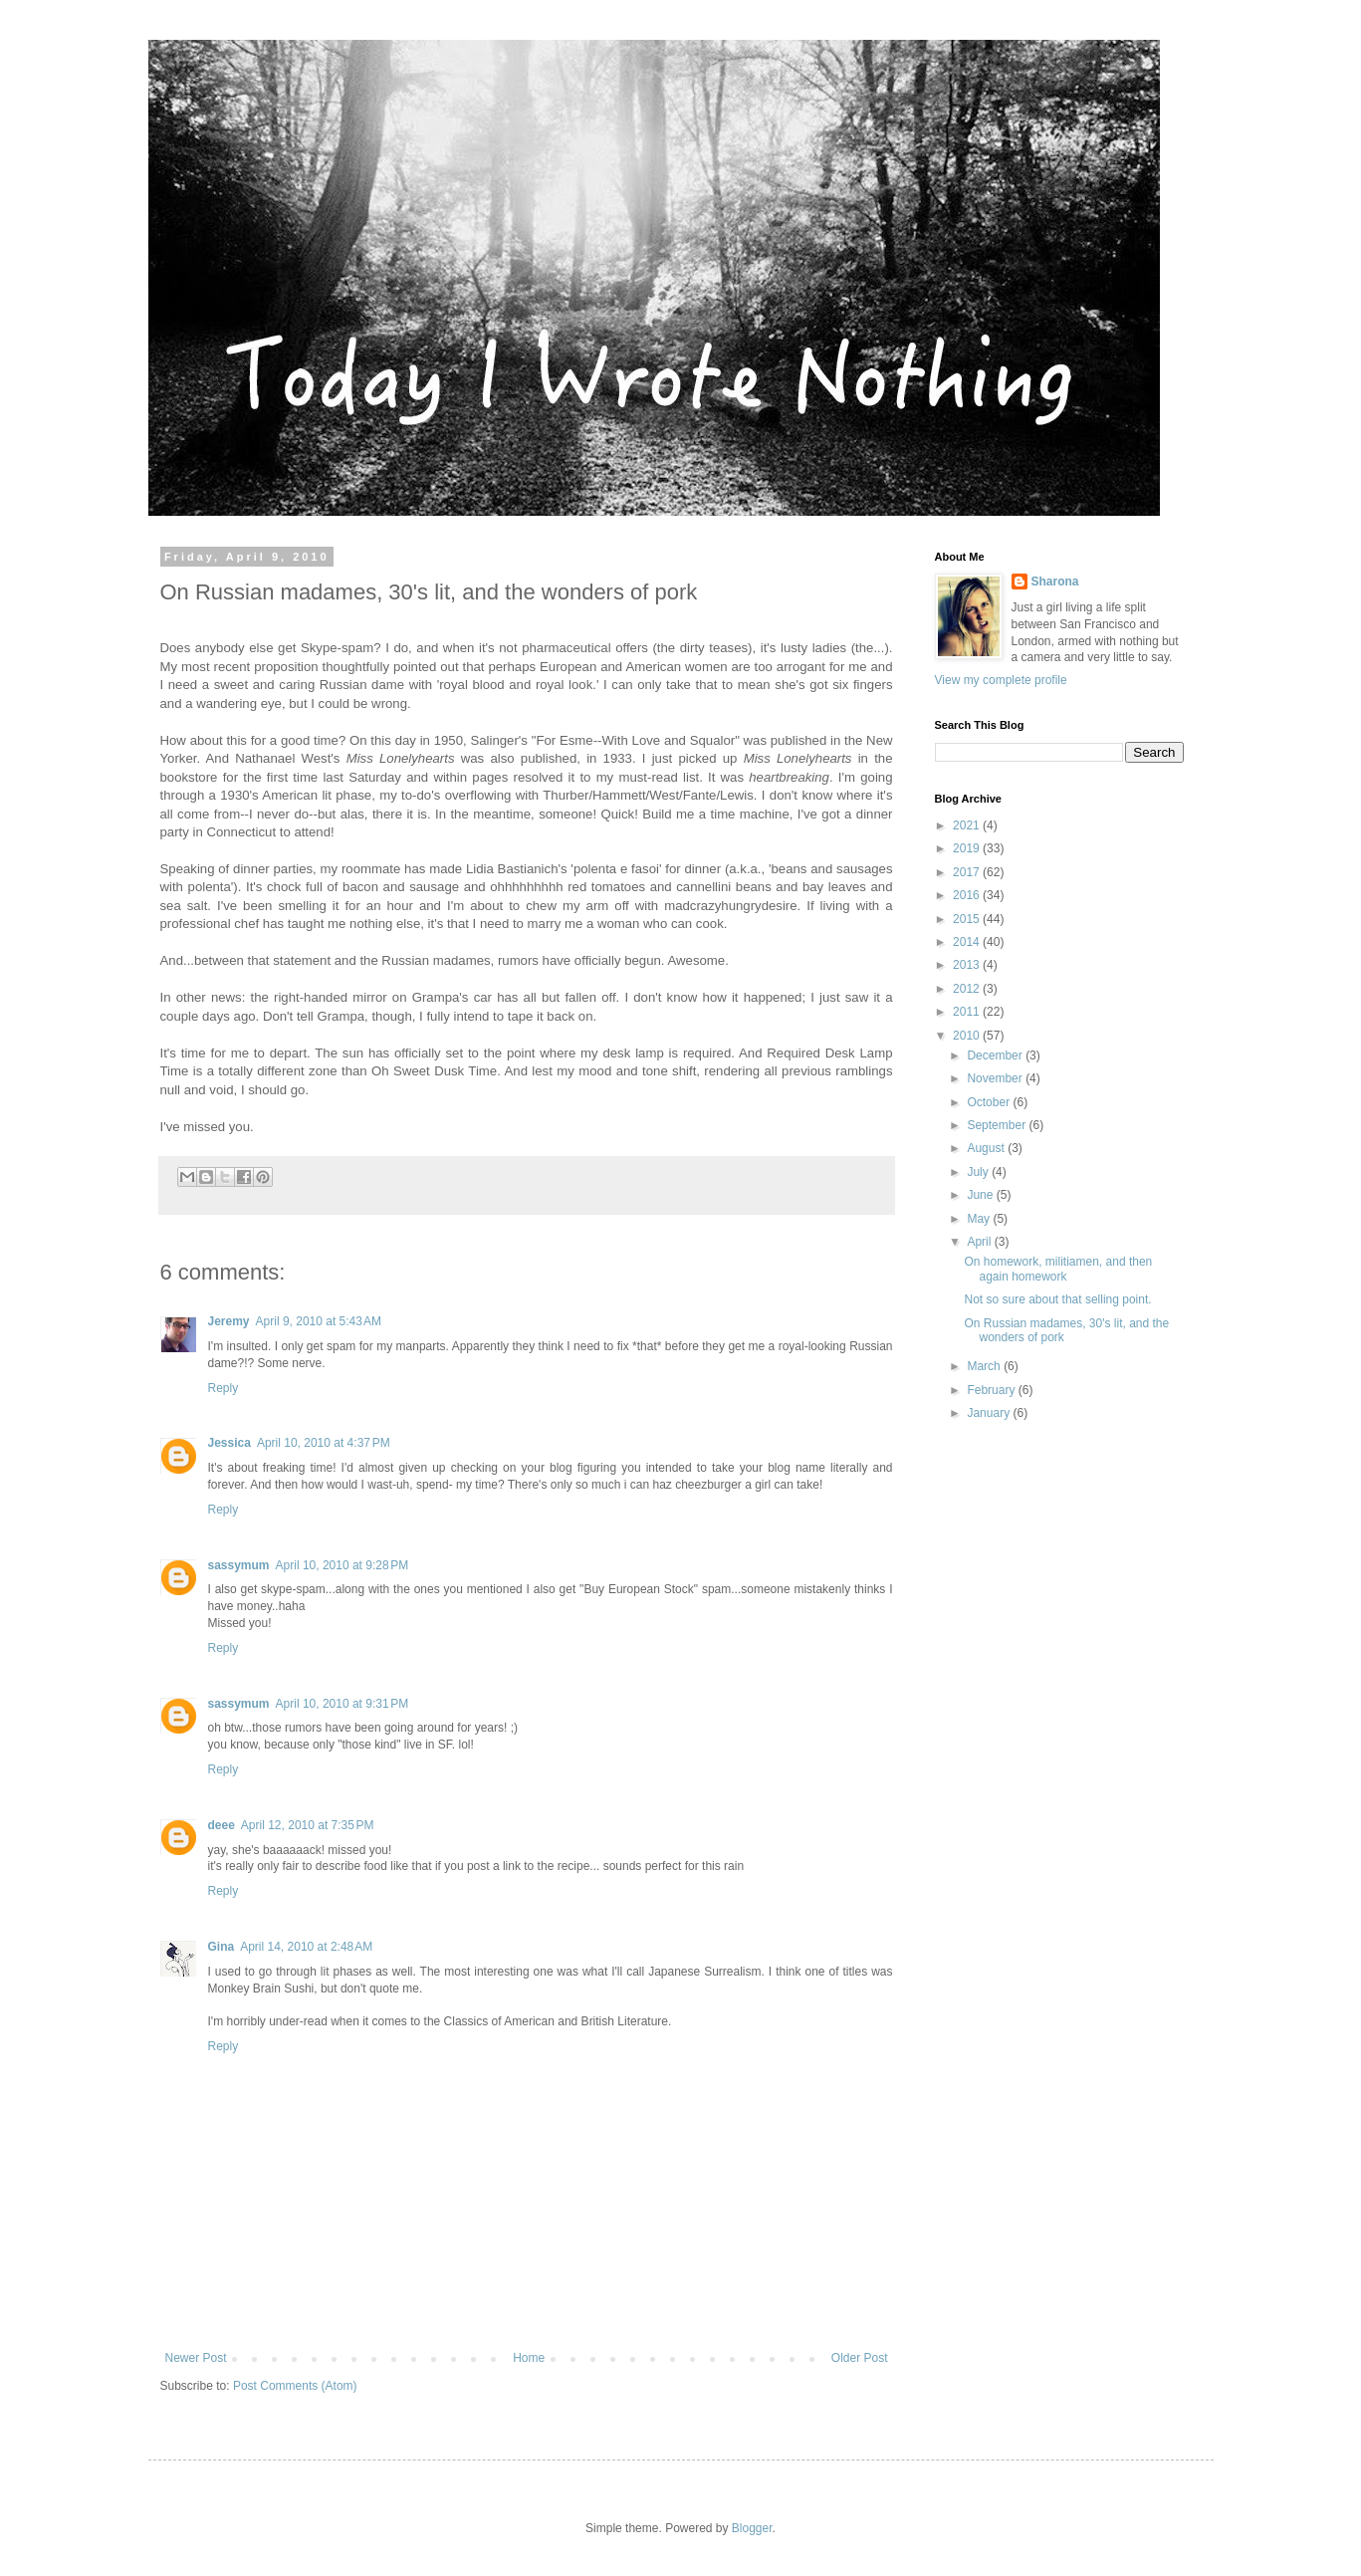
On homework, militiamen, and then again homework (1058, 1269)
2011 (968, 1012)
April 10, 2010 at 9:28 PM (342, 1565)
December (996, 1055)
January (990, 1413)
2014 (968, 942)
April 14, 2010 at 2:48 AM (306, 1947)
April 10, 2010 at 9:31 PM (342, 1704)
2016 (968, 895)
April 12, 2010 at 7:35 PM (307, 1825)
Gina (221, 1947)
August (987, 1148)
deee (221, 1825)
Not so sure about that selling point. (1057, 1299)
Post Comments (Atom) (295, 2386)
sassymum (239, 1565)
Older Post (859, 2358)
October (990, 1102)
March (985, 1366)
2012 (968, 989)
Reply (223, 1388)
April (980, 1242)
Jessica (229, 1443)
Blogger (752, 2528)
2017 (968, 872)
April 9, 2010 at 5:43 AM (318, 1321)
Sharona (1055, 581)
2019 (968, 848)
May (980, 1219)
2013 (968, 965)
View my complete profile (1001, 680)
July (979, 1172)
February (992, 1390)
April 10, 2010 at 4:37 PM (323, 1443)
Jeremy (229, 1321)
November (996, 1078)
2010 (968, 1036)
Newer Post (196, 2358)
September (997, 1125)
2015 (968, 919)
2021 (968, 825)
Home (529, 2358)
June (981, 1195)
